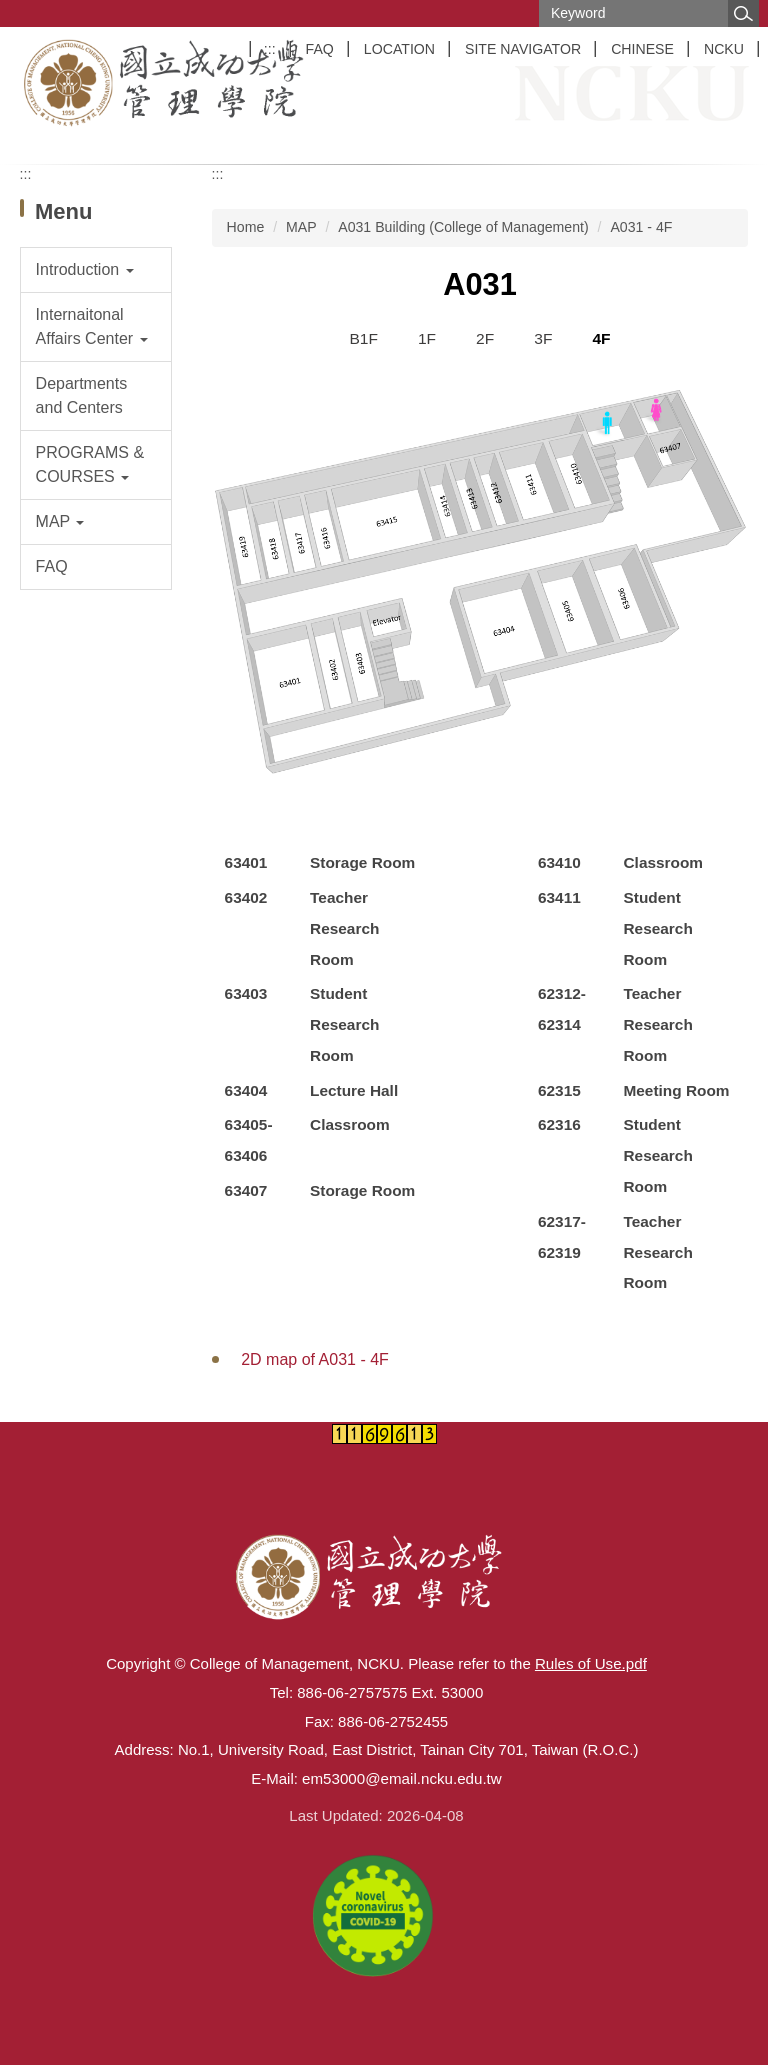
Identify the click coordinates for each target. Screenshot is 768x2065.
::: (270, 49)
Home (246, 227)
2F (485, 338)
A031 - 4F (641, 227)
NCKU (724, 49)
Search (743, 13)
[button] (96, 270)
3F (543, 338)
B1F (363, 338)
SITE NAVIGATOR (523, 49)
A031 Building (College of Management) (463, 227)
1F (427, 338)
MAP (301, 227)
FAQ (320, 49)
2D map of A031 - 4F (315, 1359)
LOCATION (399, 49)
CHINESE (642, 49)
